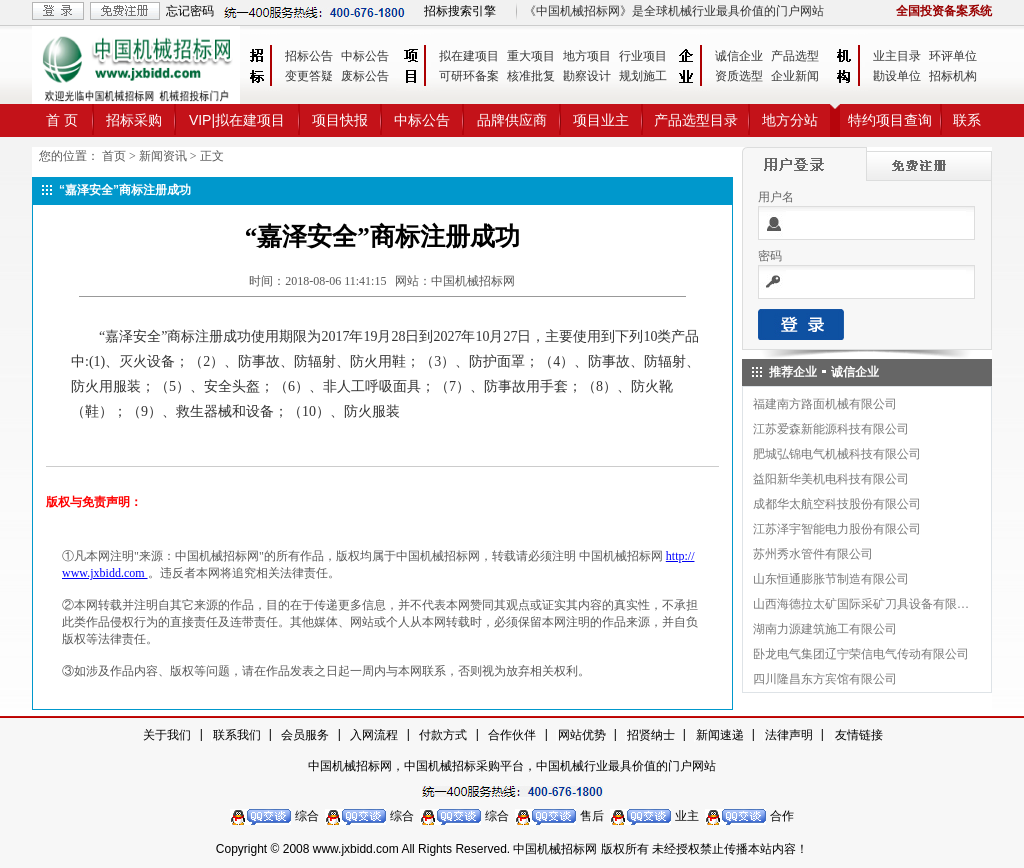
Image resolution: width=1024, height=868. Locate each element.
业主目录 (897, 56)
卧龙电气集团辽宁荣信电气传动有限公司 (861, 654)
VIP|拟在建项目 (237, 120)
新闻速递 (720, 735)
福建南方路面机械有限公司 (825, 404)
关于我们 (167, 735)
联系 (967, 120)
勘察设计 (587, 76)
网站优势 (582, 735)
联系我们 (237, 735)
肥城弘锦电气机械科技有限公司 (837, 454)
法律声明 (789, 735)
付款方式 (443, 735)
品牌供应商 (512, 120)
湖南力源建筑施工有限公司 (825, 629)
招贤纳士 (651, 735)
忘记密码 (190, 11)
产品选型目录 (696, 120)
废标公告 (365, 76)
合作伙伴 (512, 735)
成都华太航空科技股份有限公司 (837, 504)
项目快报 (340, 120)
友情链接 (859, 735)
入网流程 (374, 735)
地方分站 (790, 120)
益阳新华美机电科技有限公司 (831, 479)
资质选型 (739, 76)
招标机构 (953, 76)
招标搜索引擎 (460, 11)
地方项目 (587, 56)
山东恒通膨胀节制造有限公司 (831, 579)
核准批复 (531, 76)
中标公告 (365, 56)
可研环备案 (469, 76)
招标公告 (309, 56)
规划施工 (643, 76)
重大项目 (531, 56)
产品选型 (795, 56)
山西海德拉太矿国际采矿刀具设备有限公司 (862, 604)
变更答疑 (309, 76)
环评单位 (953, 56)
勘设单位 (897, 76)
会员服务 (305, 735)
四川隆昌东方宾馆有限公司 (825, 679)
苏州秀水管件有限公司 (813, 554)
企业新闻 (795, 76)
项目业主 (601, 120)
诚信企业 (739, 56)
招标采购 (134, 120)
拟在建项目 (469, 56)
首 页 (62, 120)
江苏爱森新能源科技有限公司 (831, 429)
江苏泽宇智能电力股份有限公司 (837, 529)
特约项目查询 (890, 120)
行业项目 (643, 56)
